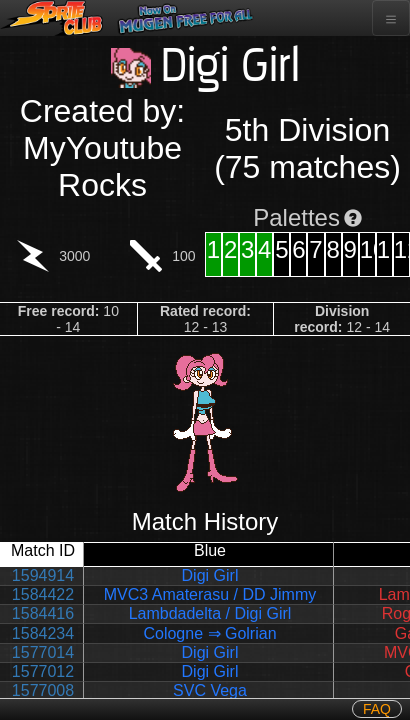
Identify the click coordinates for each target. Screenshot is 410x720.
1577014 (43, 652)
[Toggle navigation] (391, 18)
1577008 (43, 690)
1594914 (43, 575)
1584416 (43, 613)
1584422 (43, 594)
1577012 (43, 671)
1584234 (43, 633)
